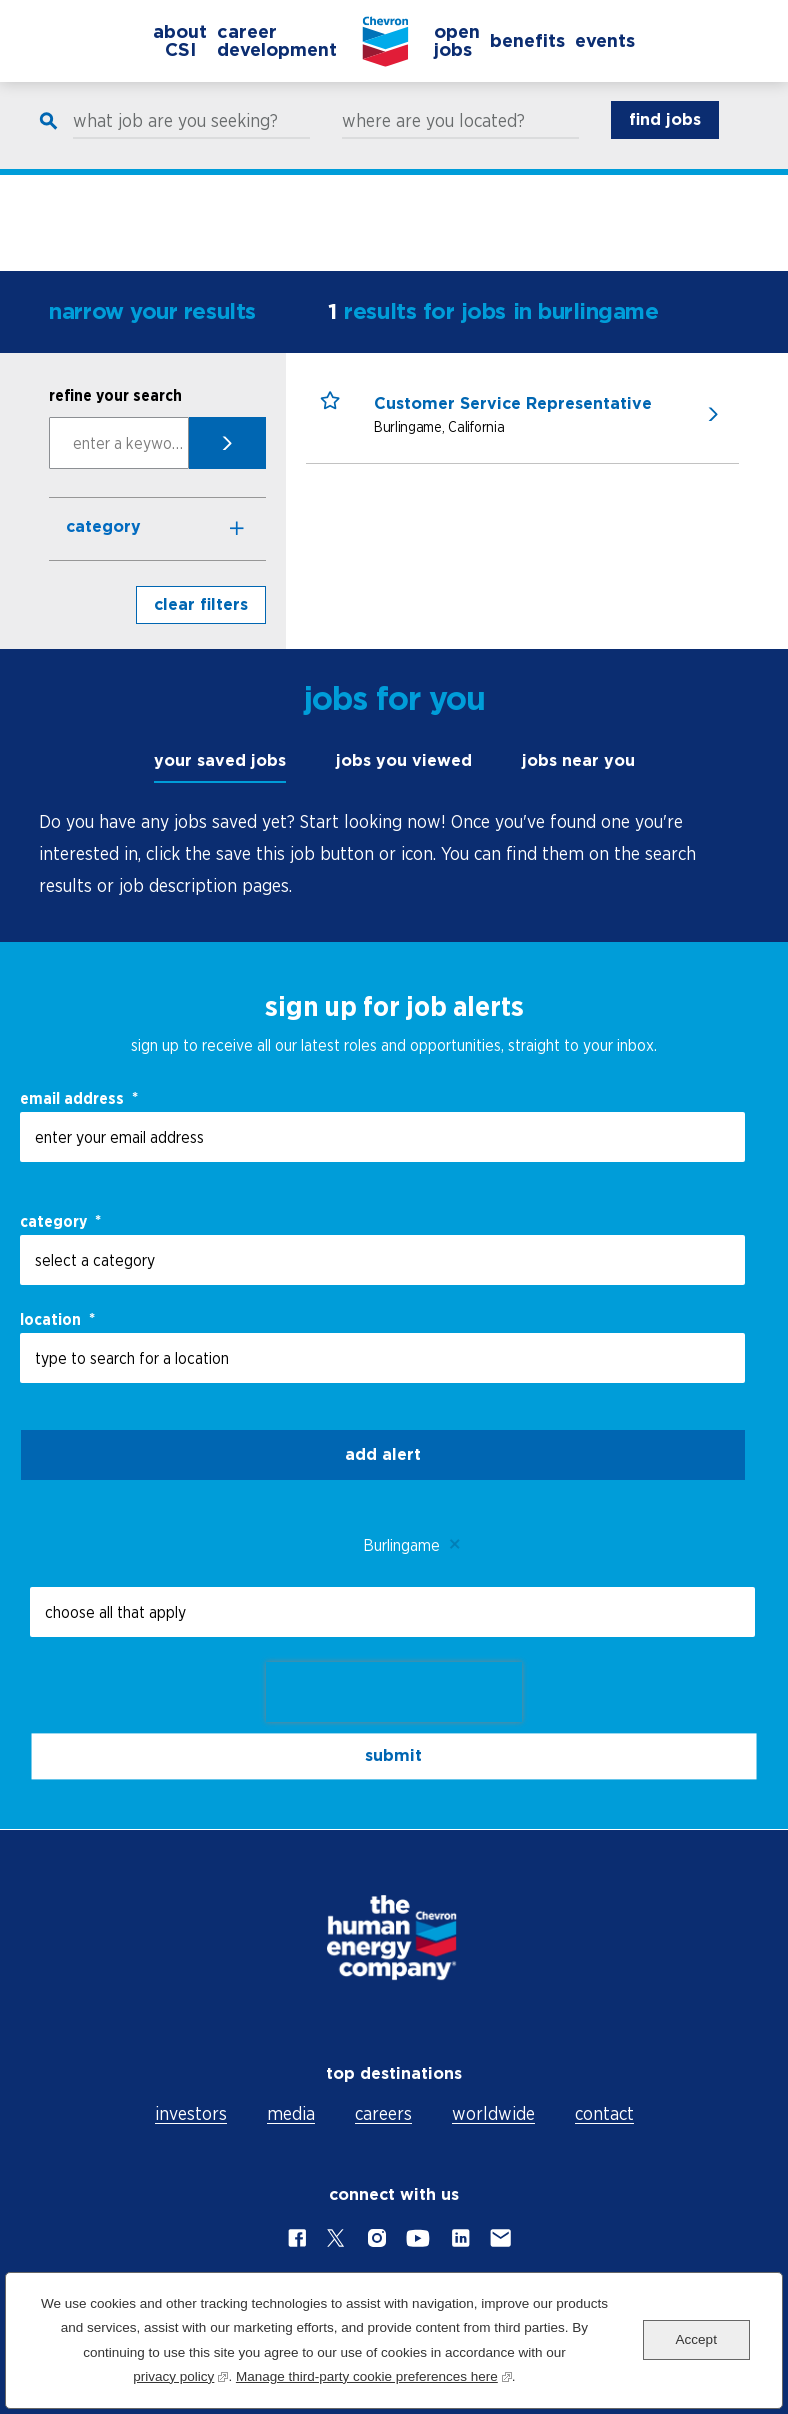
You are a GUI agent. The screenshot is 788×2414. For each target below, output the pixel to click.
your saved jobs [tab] (220, 760)
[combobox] (382, 1358)
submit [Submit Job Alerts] (393, 1755)
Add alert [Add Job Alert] (383, 1454)
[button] (340, 420)
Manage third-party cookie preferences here (374, 2374)
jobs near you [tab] (578, 760)
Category (103, 526)
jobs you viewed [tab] (404, 760)
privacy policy (180, 2374)
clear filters (201, 604)
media (291, 2113)
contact (604, 2113)
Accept (696, 2339)
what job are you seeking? (175, 142)
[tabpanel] (393, 854)
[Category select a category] (382, 1260)
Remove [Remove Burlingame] (455, 1545)
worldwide (493, 2113)
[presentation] (394, 1692)
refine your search (115, 395)
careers (383, 2113)
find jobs (665, 140)
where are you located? (433, 142)
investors (191, 2113)
